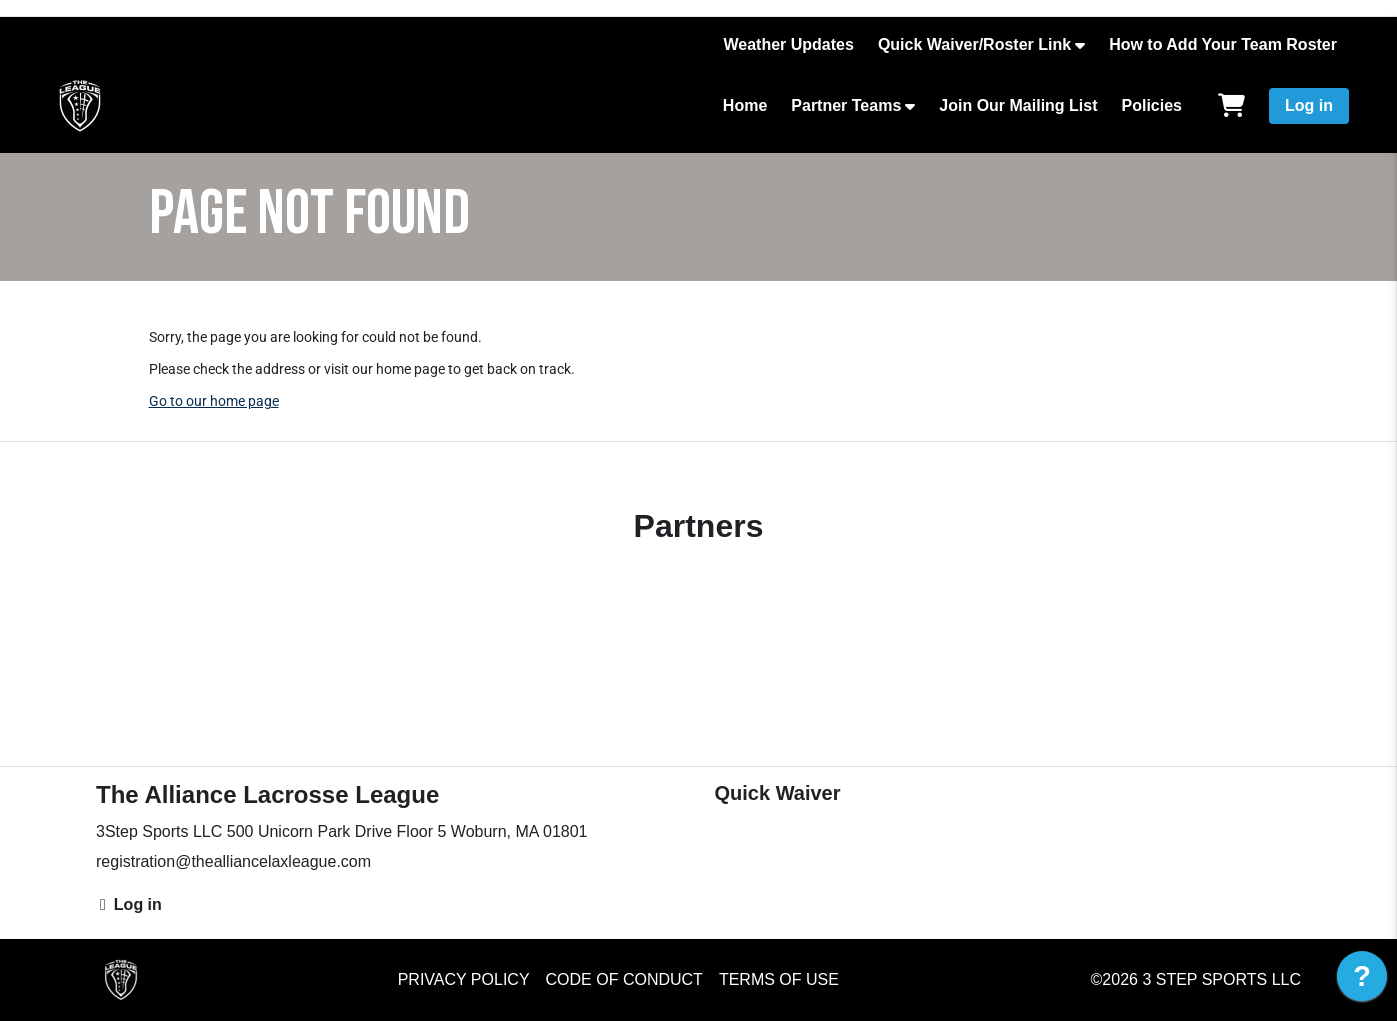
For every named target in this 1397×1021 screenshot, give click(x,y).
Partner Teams (846, 105)
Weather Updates (788, 44)
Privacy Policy (464, 979)
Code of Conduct (624, 979)
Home (745, 105)
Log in (1309, 105)
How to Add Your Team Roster (1223, 44)
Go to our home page (214, 401)
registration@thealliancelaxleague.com (233, 861)
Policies (1152, 105)
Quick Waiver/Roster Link (974, 44)
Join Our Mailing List (1018, 105)
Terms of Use (779, 979)
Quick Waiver (778, 793)
